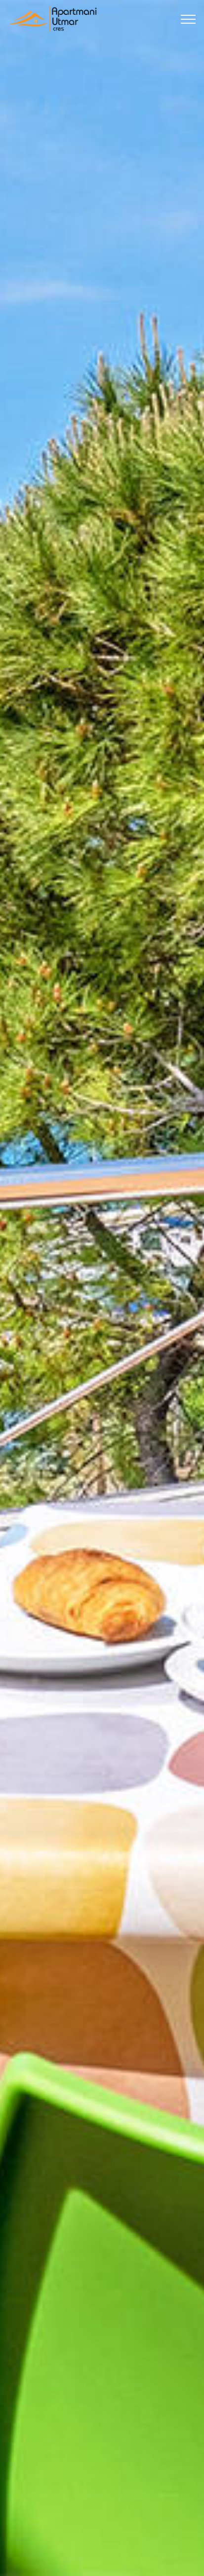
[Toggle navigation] (188, 19)
